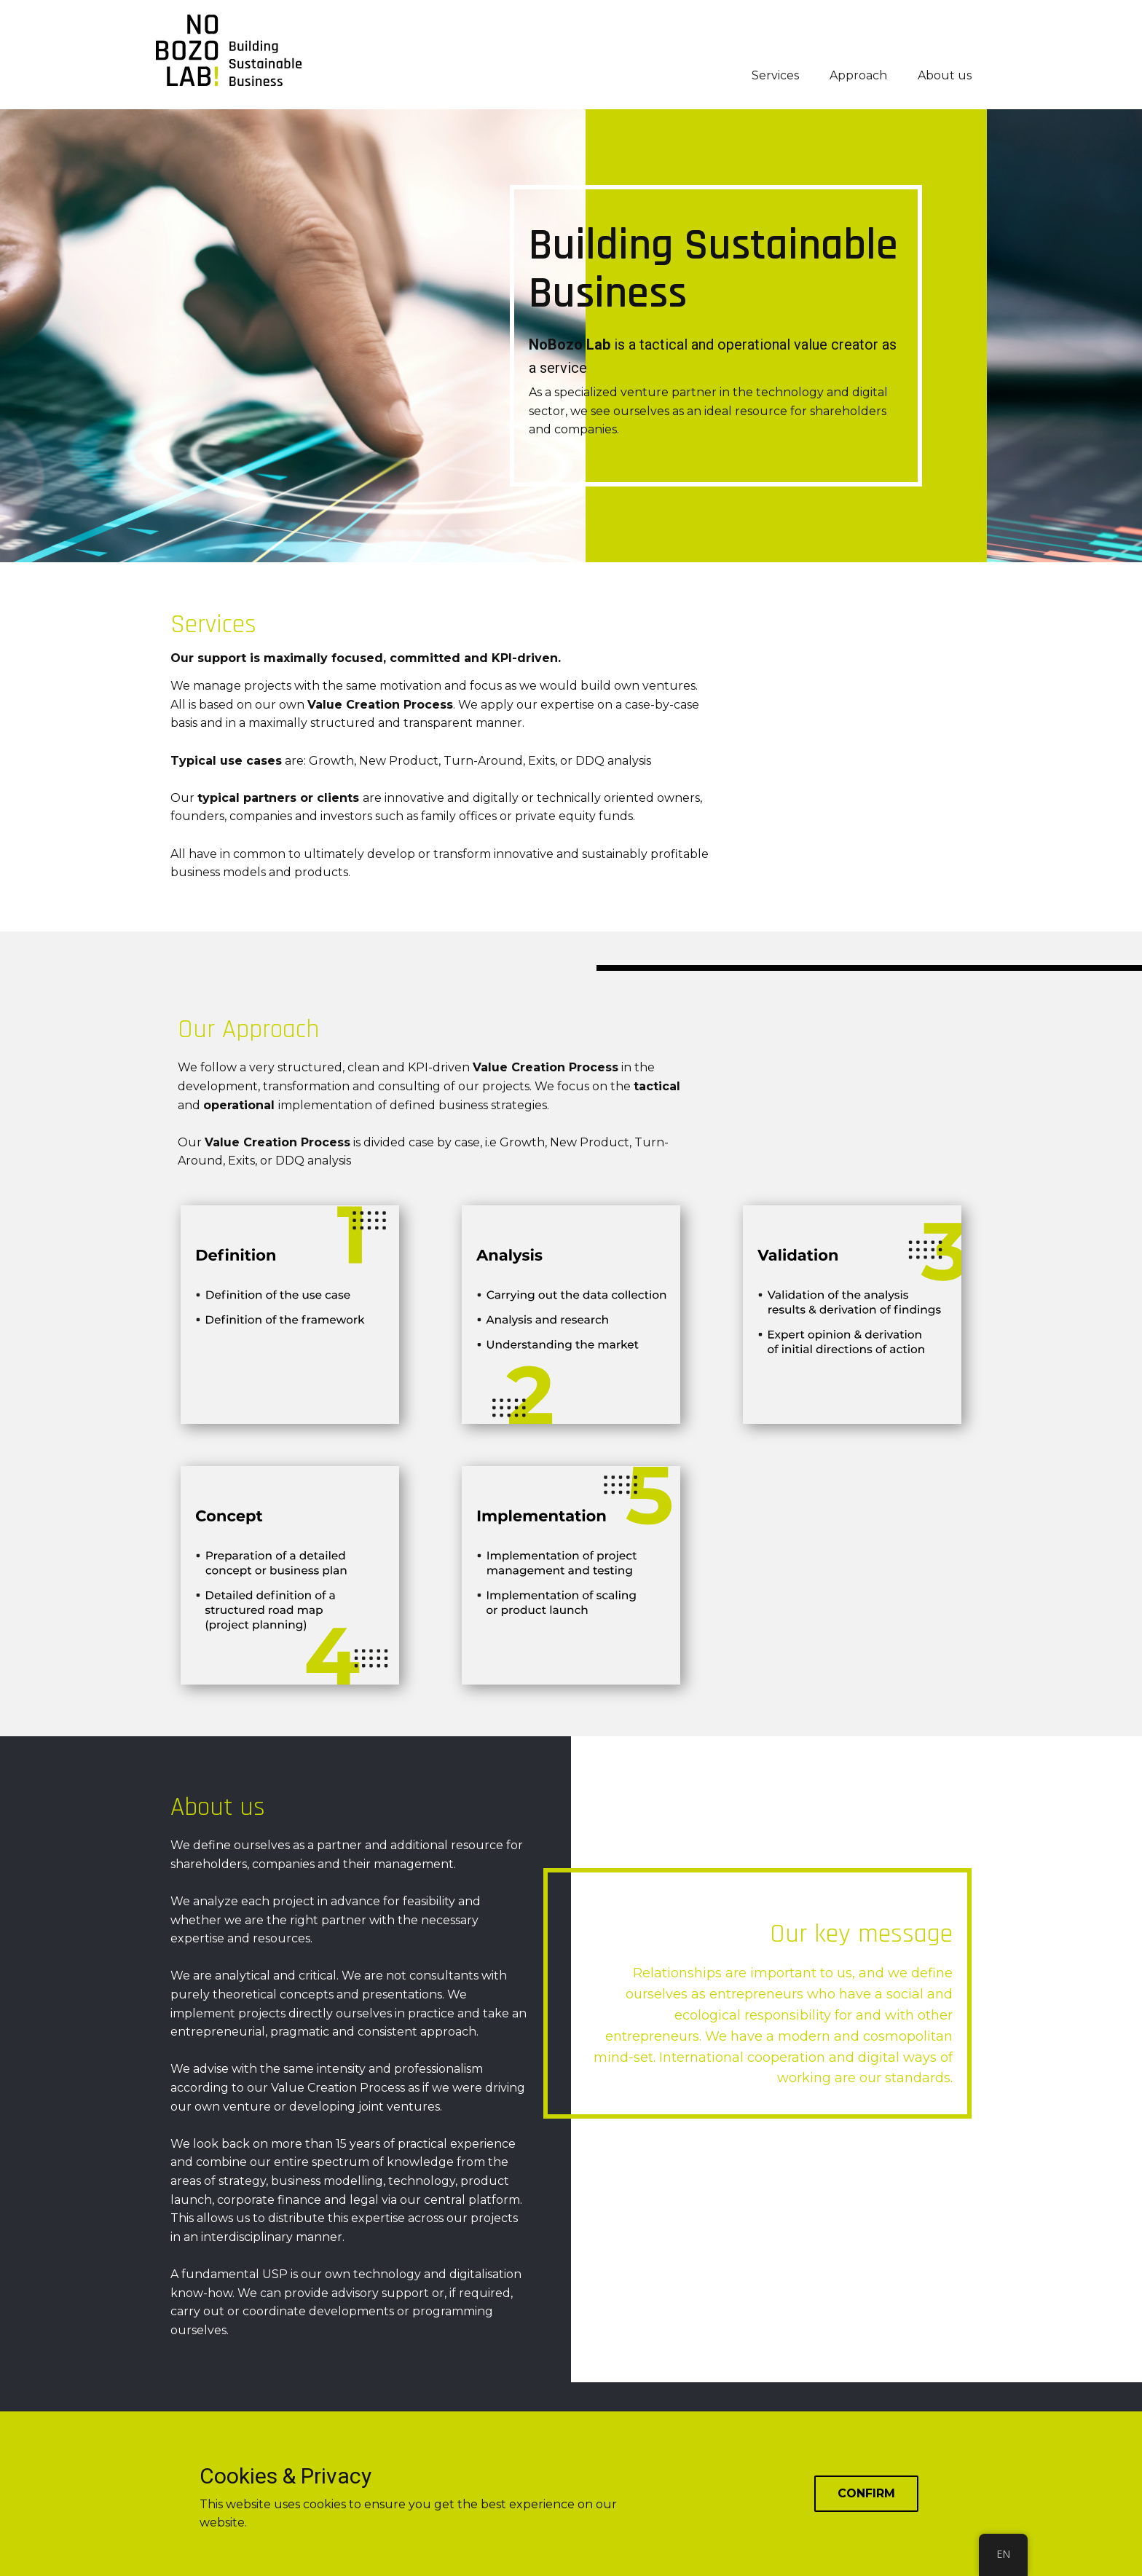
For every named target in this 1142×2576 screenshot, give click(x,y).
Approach (858, 75)
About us (945, 75)
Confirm (866, 2493)
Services (775, 75)
